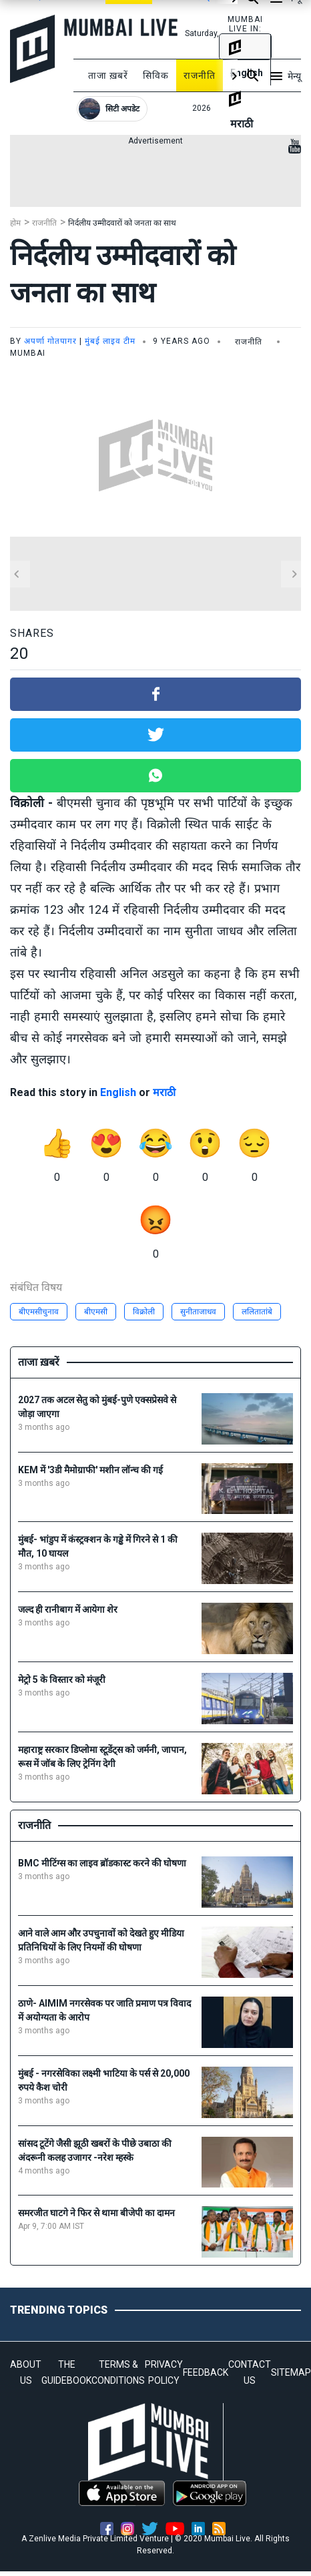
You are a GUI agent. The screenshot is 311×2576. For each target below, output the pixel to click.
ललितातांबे (257, 1311)
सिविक (156, 75)
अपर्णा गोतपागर (50, 341)
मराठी (164, 1092)
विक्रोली (144, 1311)
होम (15, 223)
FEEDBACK (205, 2372)
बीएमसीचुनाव (39, 1311)
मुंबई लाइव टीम (110, 341)
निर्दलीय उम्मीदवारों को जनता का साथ (122, 223)
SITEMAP (291, 2372)
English (118, 1092)
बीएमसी (95, 1311)
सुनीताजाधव (198, 1311)
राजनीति (200, 75)
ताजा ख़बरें (108, 75)
